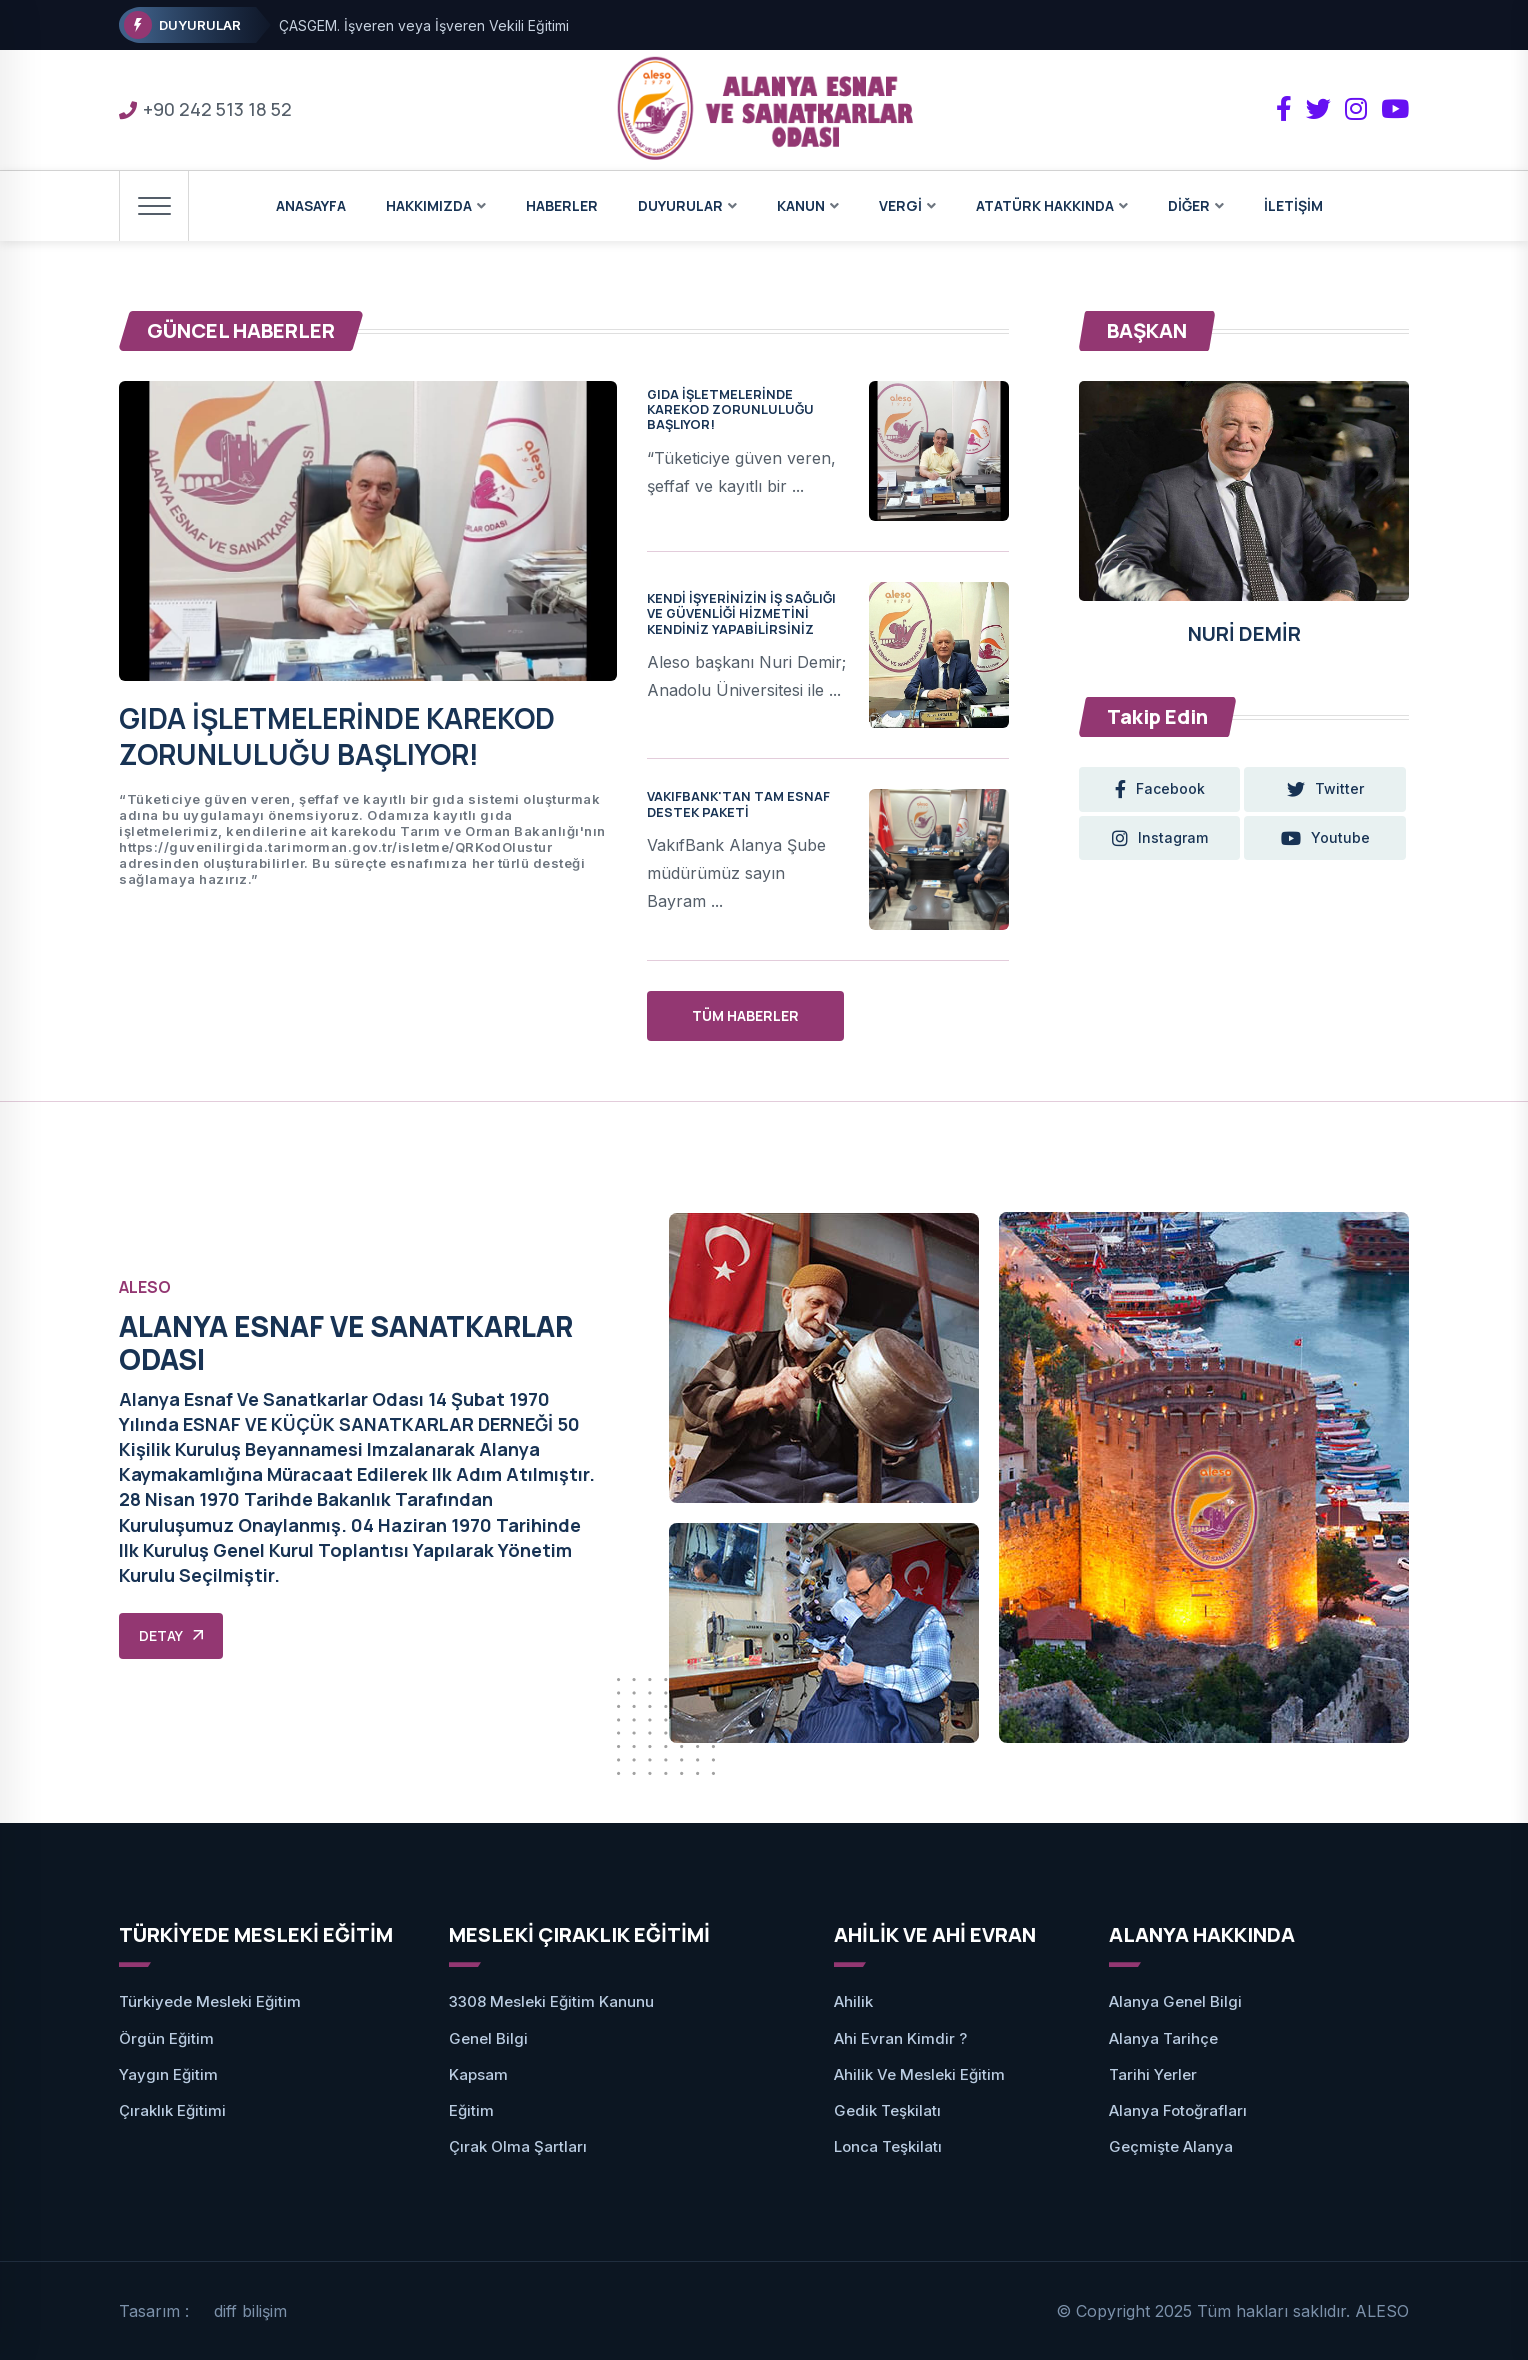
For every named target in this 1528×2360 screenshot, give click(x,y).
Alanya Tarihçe (1163, 2038)
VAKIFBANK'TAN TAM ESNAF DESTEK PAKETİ (738, 803)
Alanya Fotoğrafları (1178, 2110)
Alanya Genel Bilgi (1175, 2001)
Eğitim (471, 2110)
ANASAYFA (311, 205)
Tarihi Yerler (1153, 2074)
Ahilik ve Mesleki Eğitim (919, 2074)
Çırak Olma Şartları (518, 2146)
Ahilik (853, 2001)
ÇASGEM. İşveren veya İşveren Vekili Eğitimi (424, 25)
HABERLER (562, 205)
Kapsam (478, 2074)
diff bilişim (250, 2311)
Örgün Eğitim (166, 2038)
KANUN (801, 205)
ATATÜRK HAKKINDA (1045, 205)
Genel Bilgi (488, 2038)
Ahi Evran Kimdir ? (900, 2038)
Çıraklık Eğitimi (172, 2110)
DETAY (171, 1635)
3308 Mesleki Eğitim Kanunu (551, 2001)
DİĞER (1189, 205)
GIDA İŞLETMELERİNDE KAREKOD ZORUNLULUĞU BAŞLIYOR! (337, 736)
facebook (1160, 789)
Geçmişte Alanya (1171, 2146)
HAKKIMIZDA (429, 205)
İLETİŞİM (1293, 205)
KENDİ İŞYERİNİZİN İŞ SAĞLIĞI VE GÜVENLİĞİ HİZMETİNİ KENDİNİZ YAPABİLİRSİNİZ (741, 613)
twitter (1326, 789)
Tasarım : (154, 2311)
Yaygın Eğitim (168, 2074)
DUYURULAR (680, 205)
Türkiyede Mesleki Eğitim (210, 2001)
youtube (1326, 838)
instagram (1160, 838)
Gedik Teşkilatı (887, 2110)
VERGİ (900, 205)
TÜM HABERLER (745, 1015)
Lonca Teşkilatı (888, 2146)
